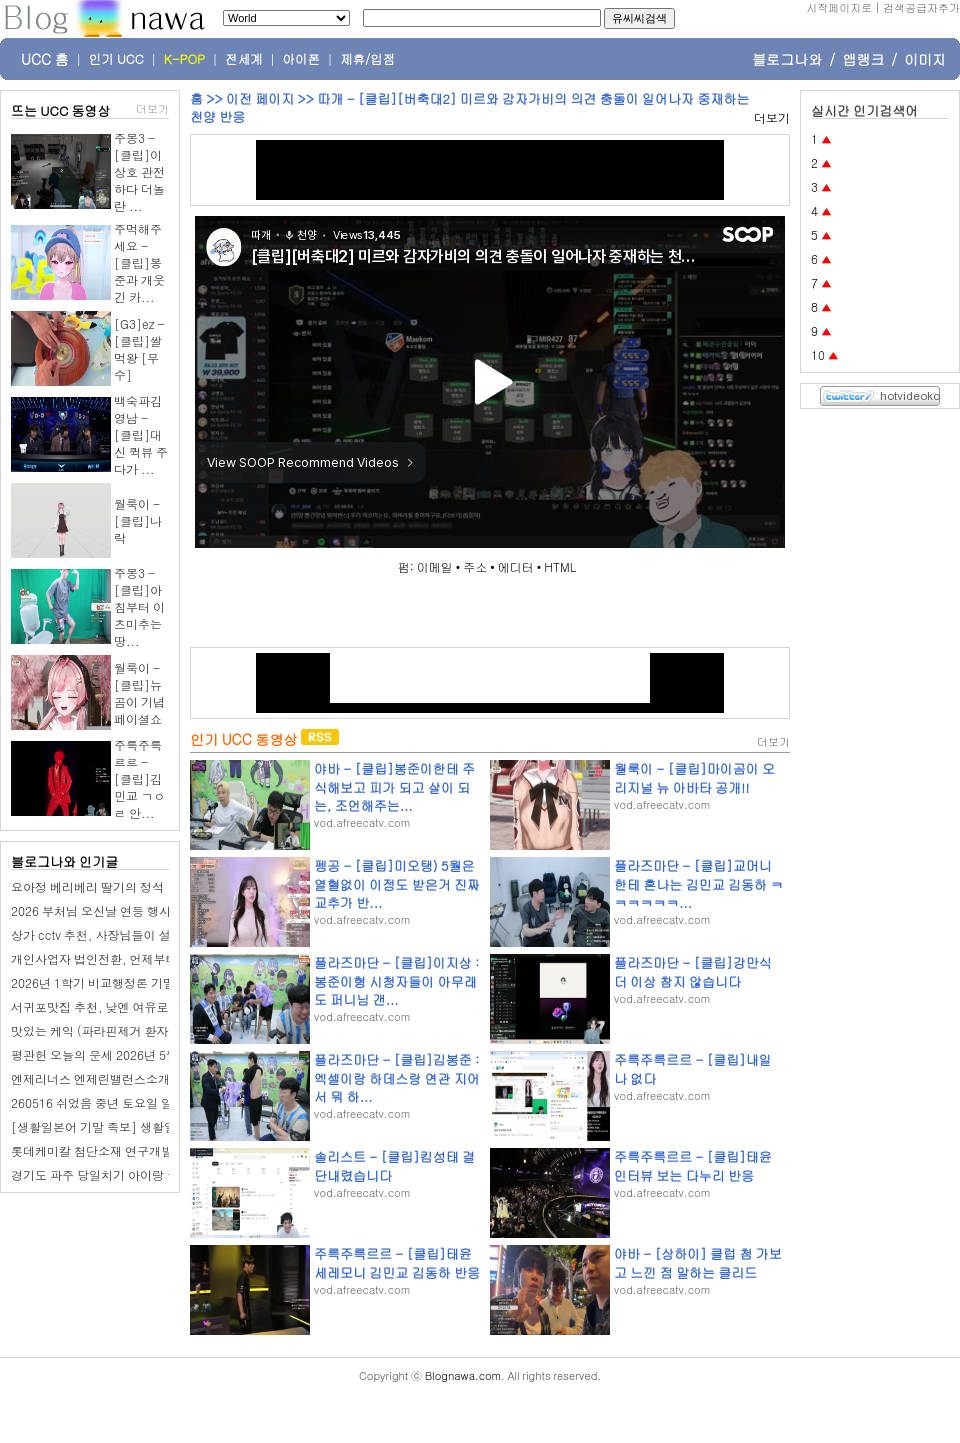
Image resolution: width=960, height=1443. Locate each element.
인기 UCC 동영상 (243, 739)
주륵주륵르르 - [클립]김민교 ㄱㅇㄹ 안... (139, 778)
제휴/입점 (367, 59)
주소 (475, 566)
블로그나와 (787, 59)
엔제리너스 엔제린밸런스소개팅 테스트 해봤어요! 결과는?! (168, 1078)
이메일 (435, 566)
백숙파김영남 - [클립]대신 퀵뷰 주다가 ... (141, 434)
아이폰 (302, 59)
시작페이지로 (839, 7)
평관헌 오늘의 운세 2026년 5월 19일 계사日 (128, 1054)
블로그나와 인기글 (64, 861)
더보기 (152, 108)
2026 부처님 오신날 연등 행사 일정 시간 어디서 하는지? (160, 910)
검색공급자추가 (921, 7)
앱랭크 (863, 59)
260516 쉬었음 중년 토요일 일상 (98, 1102)
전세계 (244, 59)
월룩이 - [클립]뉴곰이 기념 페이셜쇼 (139, 693)
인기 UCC (116, 59)
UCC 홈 (45, 59)
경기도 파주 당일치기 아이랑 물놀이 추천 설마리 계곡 (153, 1174)
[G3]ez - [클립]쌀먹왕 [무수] (139, 349)
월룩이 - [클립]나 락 (138, 520)
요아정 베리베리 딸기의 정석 (87, 886)
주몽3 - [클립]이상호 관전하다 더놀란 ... (139, 171)
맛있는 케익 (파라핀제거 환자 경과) (105, 1030)
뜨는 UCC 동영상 (61, 110)
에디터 (516, 566)
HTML (560, 566)
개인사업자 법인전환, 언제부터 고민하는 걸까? (137, 958)
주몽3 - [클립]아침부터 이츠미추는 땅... (139, 606)
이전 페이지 (260, 98)
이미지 (925, 59)
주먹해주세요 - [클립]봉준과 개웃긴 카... (139, 262)
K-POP (184, 59)
